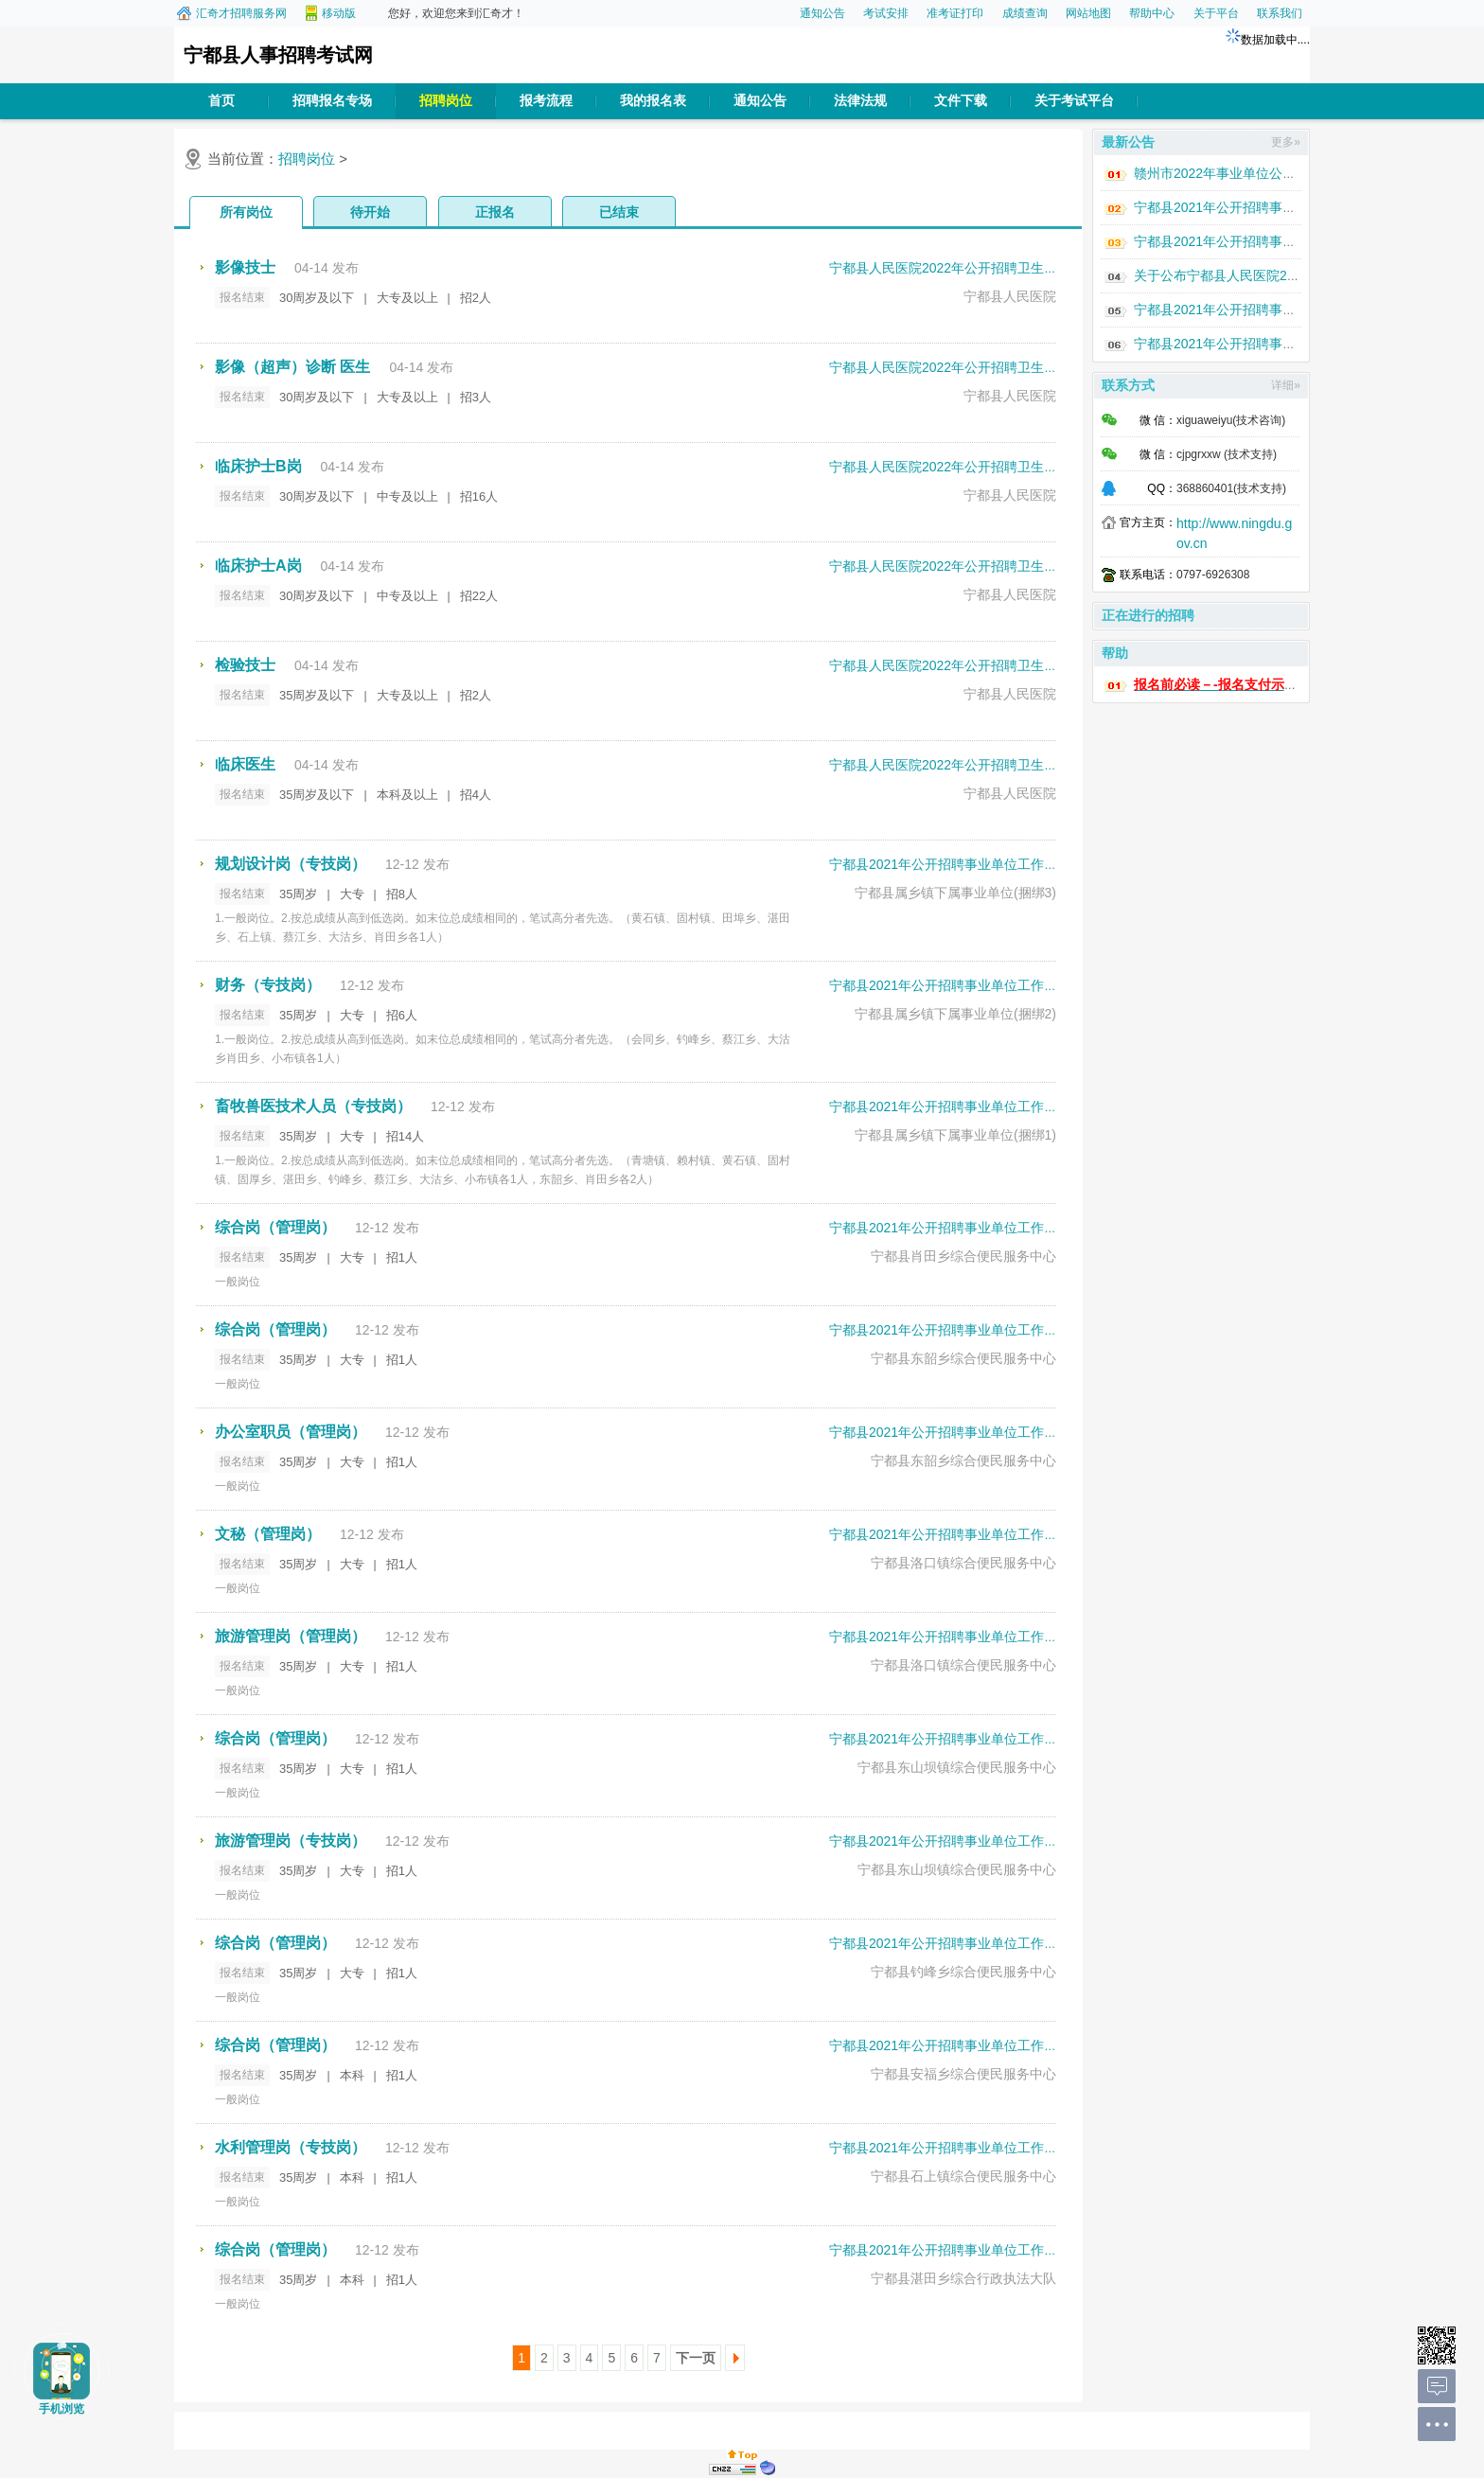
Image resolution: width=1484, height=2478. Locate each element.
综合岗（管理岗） (275, 1227)
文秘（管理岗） (268, 1534)
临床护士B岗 (258, 466)
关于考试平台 (1074, 101)
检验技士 (245, 665)
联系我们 (1279, 13)
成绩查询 (1025, 13)
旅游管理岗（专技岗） (290, 1840)
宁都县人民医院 (1009, 296)
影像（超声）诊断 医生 (292, 367)
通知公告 (822, 13)
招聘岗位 (445, 101)
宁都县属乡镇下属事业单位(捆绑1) (955, 1134)
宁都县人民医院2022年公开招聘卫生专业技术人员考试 (989, 267)
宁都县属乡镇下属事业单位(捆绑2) (955, 1013)
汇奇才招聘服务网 (241, 13)
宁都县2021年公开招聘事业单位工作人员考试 (963, 864)
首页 (221, 101)
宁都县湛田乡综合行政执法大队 (963, 2278)
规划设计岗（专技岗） (290, 864)
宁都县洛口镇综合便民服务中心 (963, 1562)
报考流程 (546, 101)
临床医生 (245, 764)
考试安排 (886, 13)
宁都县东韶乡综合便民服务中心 (963, 1358)
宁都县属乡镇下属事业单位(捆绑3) (955, 892)
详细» (1285, 385)
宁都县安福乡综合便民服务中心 (963, 2073)
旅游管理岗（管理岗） (290, 1636)
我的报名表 (653, 101)
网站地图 (1088, 13)
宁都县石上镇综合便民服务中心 (963, 2176)
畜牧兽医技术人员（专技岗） (313, 1106)
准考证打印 (955, 13)
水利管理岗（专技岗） (290, 2147)
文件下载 (960, 101)
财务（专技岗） (268, 985)
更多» (1285, 142)
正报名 (495, 212)
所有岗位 (246, 212)
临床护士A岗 (258, 566)
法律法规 (860, 101)
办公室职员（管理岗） (290, 1432)
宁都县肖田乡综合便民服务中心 (963, 1256)
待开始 (370, 212)
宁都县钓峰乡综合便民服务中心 (963, 1971)
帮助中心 (1152, 13)
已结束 (619, 212)
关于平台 (1216, 13)
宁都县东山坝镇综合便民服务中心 (956, 1767)
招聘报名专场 (332, 101)
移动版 (339, 13)
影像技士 (245, 267)
